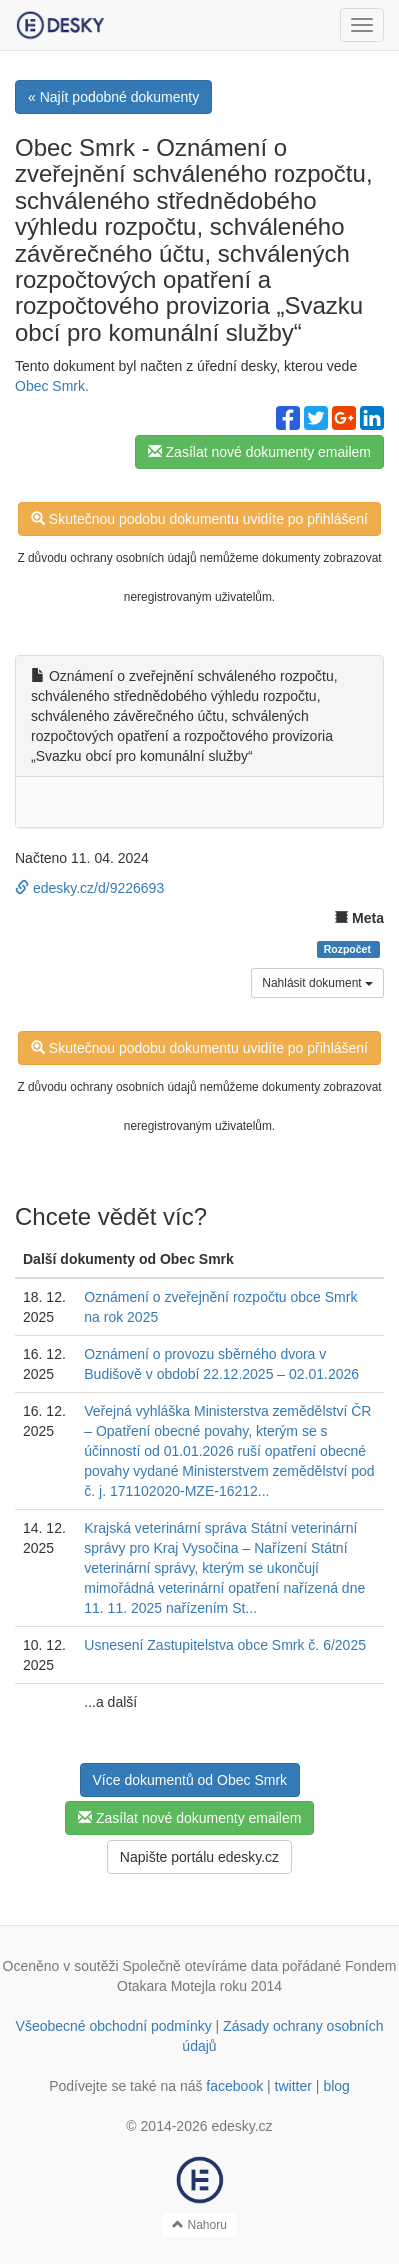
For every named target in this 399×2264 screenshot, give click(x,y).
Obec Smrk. (52, 386)
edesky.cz (241, 2126)
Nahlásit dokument (317, 983)
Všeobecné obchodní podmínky (114, 2026)
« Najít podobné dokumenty (113, 97)
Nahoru (199, 2225)
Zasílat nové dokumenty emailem (259, 452)
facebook (234, 2086)
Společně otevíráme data (200, 1966)
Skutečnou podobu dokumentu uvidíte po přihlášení (199, 519)
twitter (293, 2086)
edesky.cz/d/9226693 (89, 888)
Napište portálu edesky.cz (199, 1857)
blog (336, 2086)
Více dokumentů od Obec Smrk (190, 1780)
